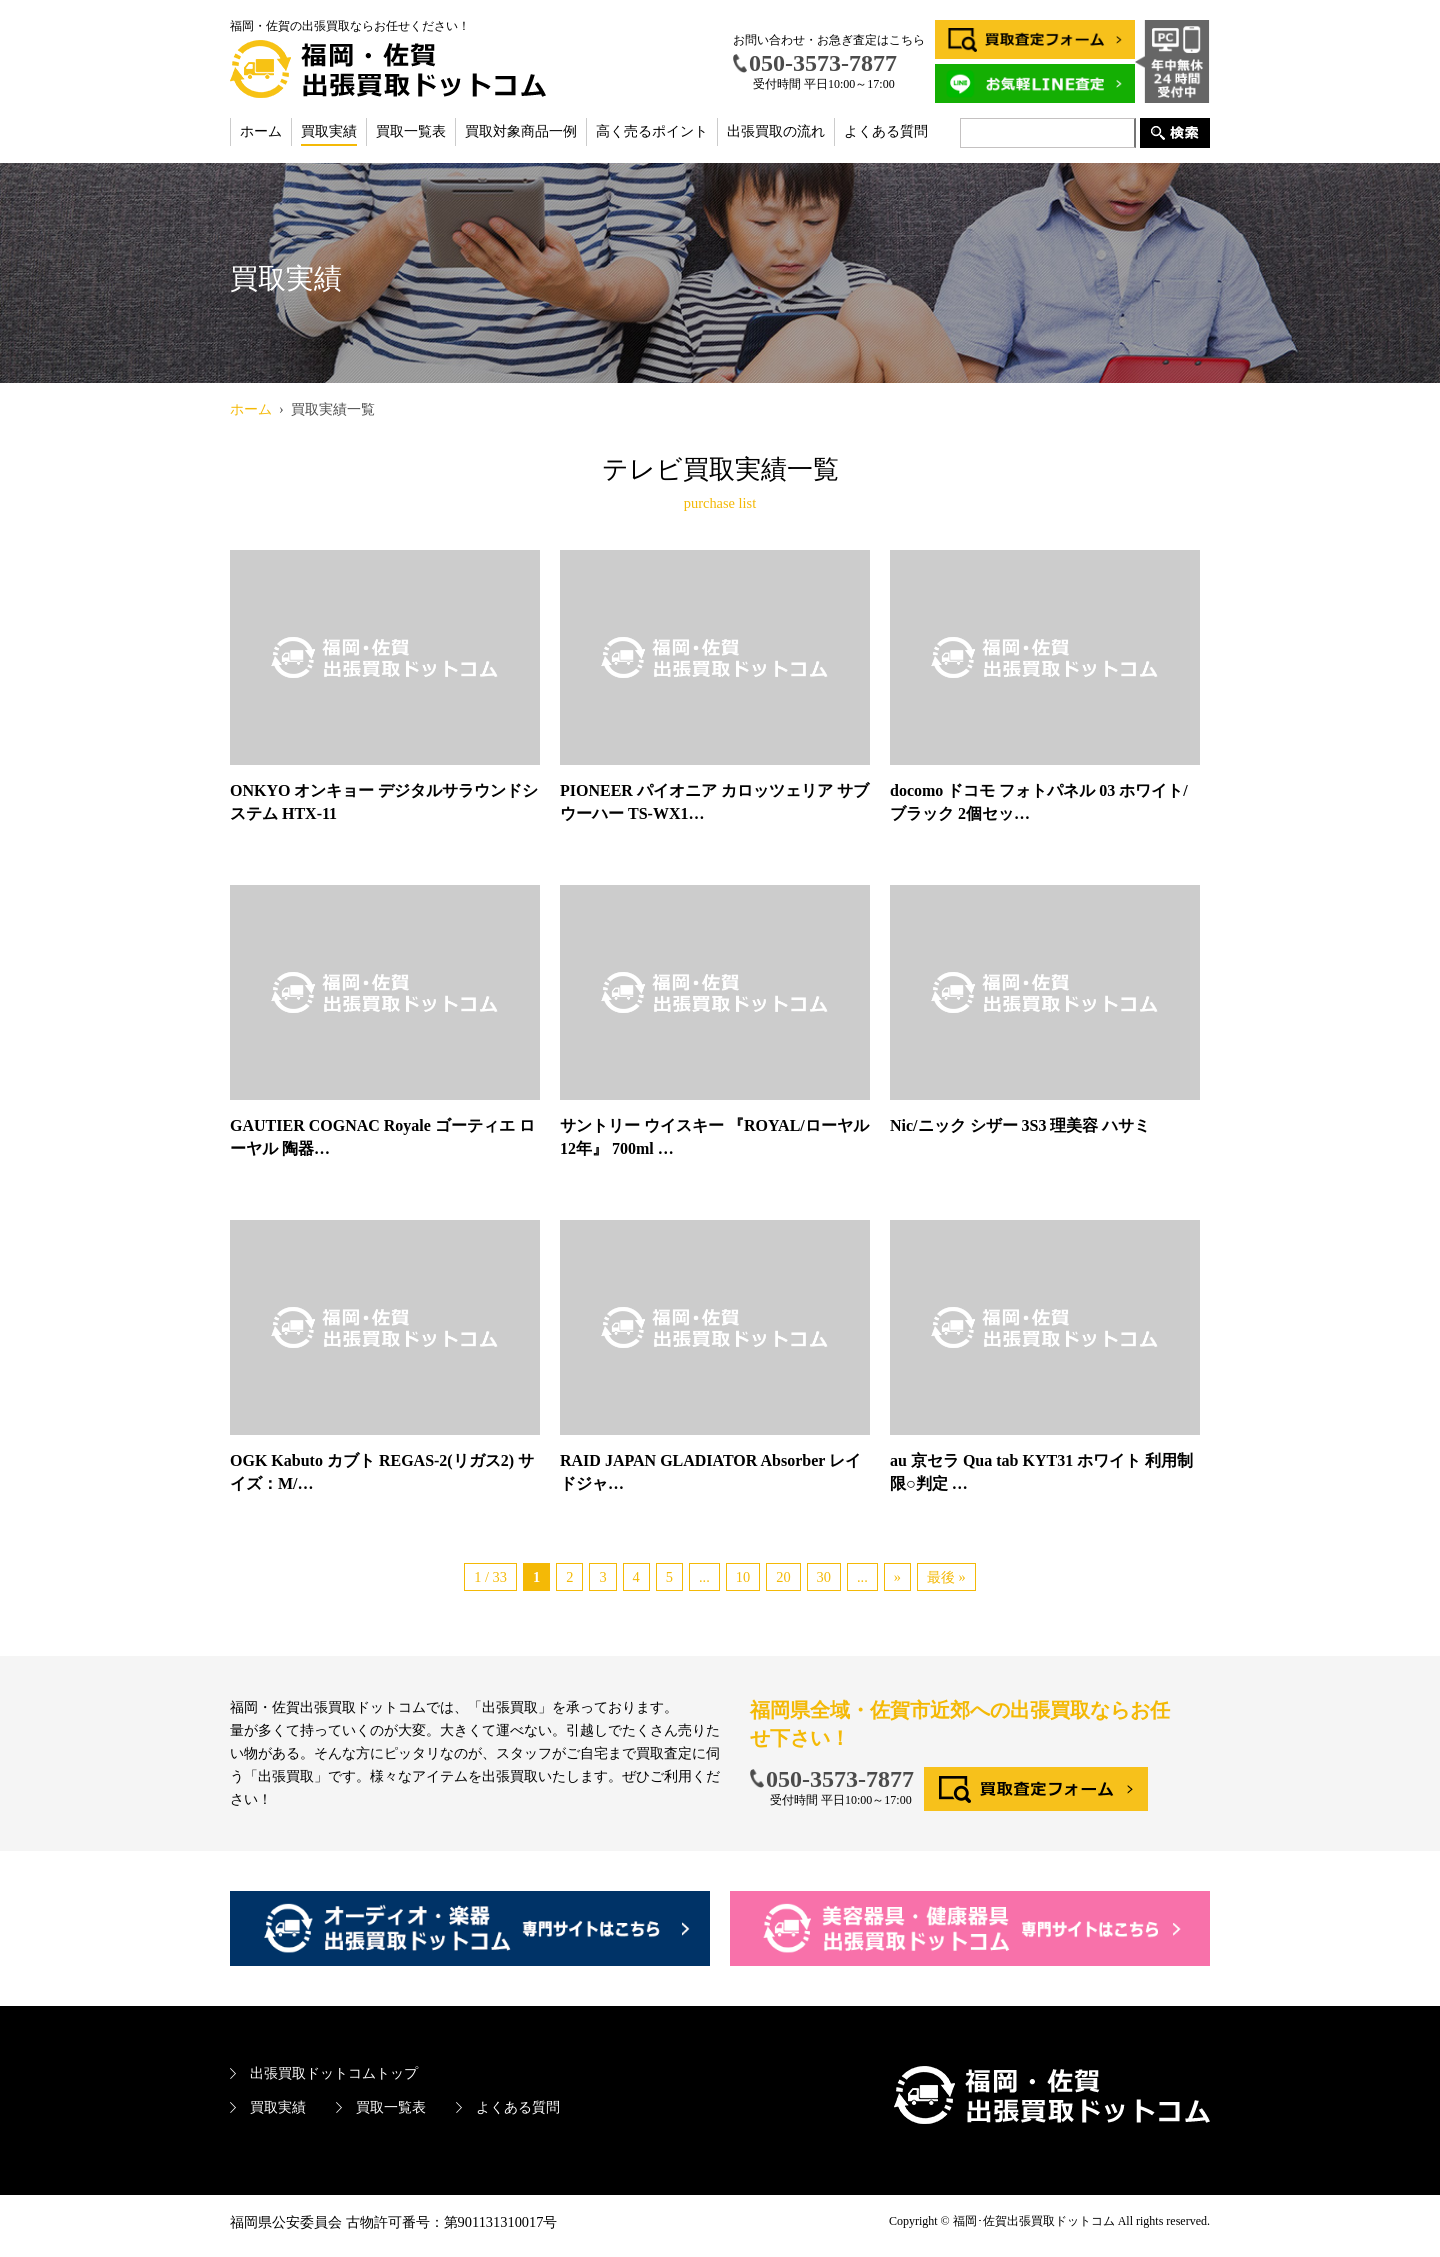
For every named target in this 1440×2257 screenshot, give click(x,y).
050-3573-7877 (840, 1779)
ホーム (261, 131)
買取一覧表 (411, 131)
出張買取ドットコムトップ (334, 2073)
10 (743, 1577)
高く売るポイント (652, 131)
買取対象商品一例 (521, 131)
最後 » (946, 1577)
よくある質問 (886, 131)
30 (824, 1577)
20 (783, 1577)
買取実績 (329, 131)
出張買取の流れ (776, 131)
